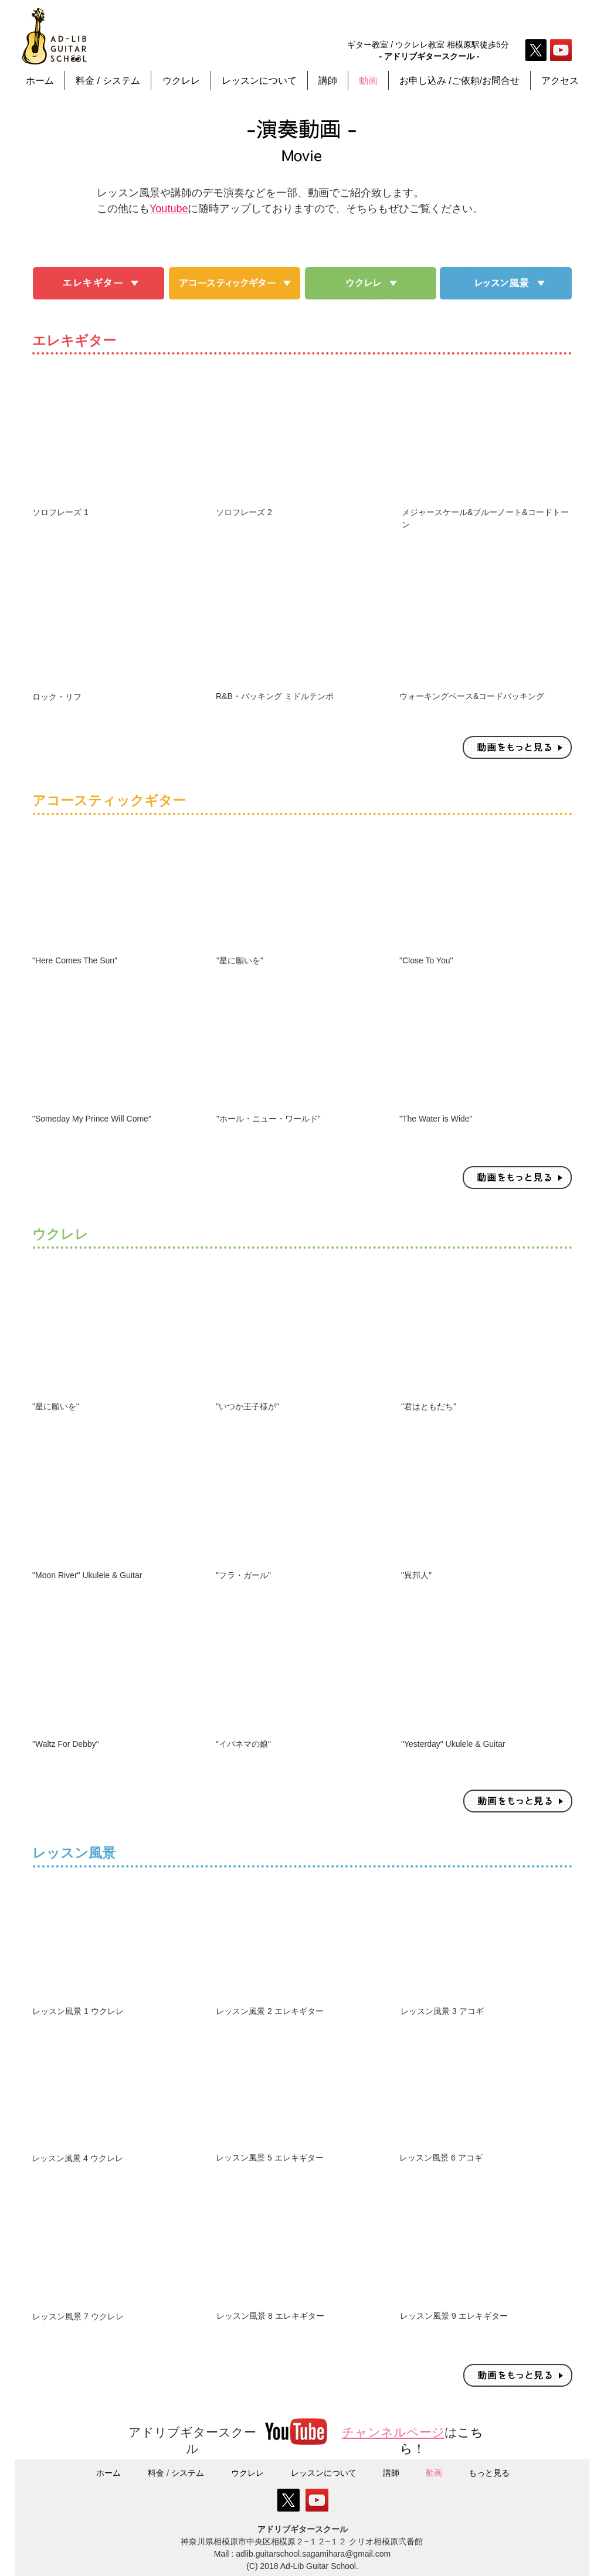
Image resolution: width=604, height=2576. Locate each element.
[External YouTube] (119, 438)
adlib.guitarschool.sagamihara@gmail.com (313, 2553)
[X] (536, 50)
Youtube (169, 208)
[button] (259, 80)
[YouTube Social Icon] (561, 50)
